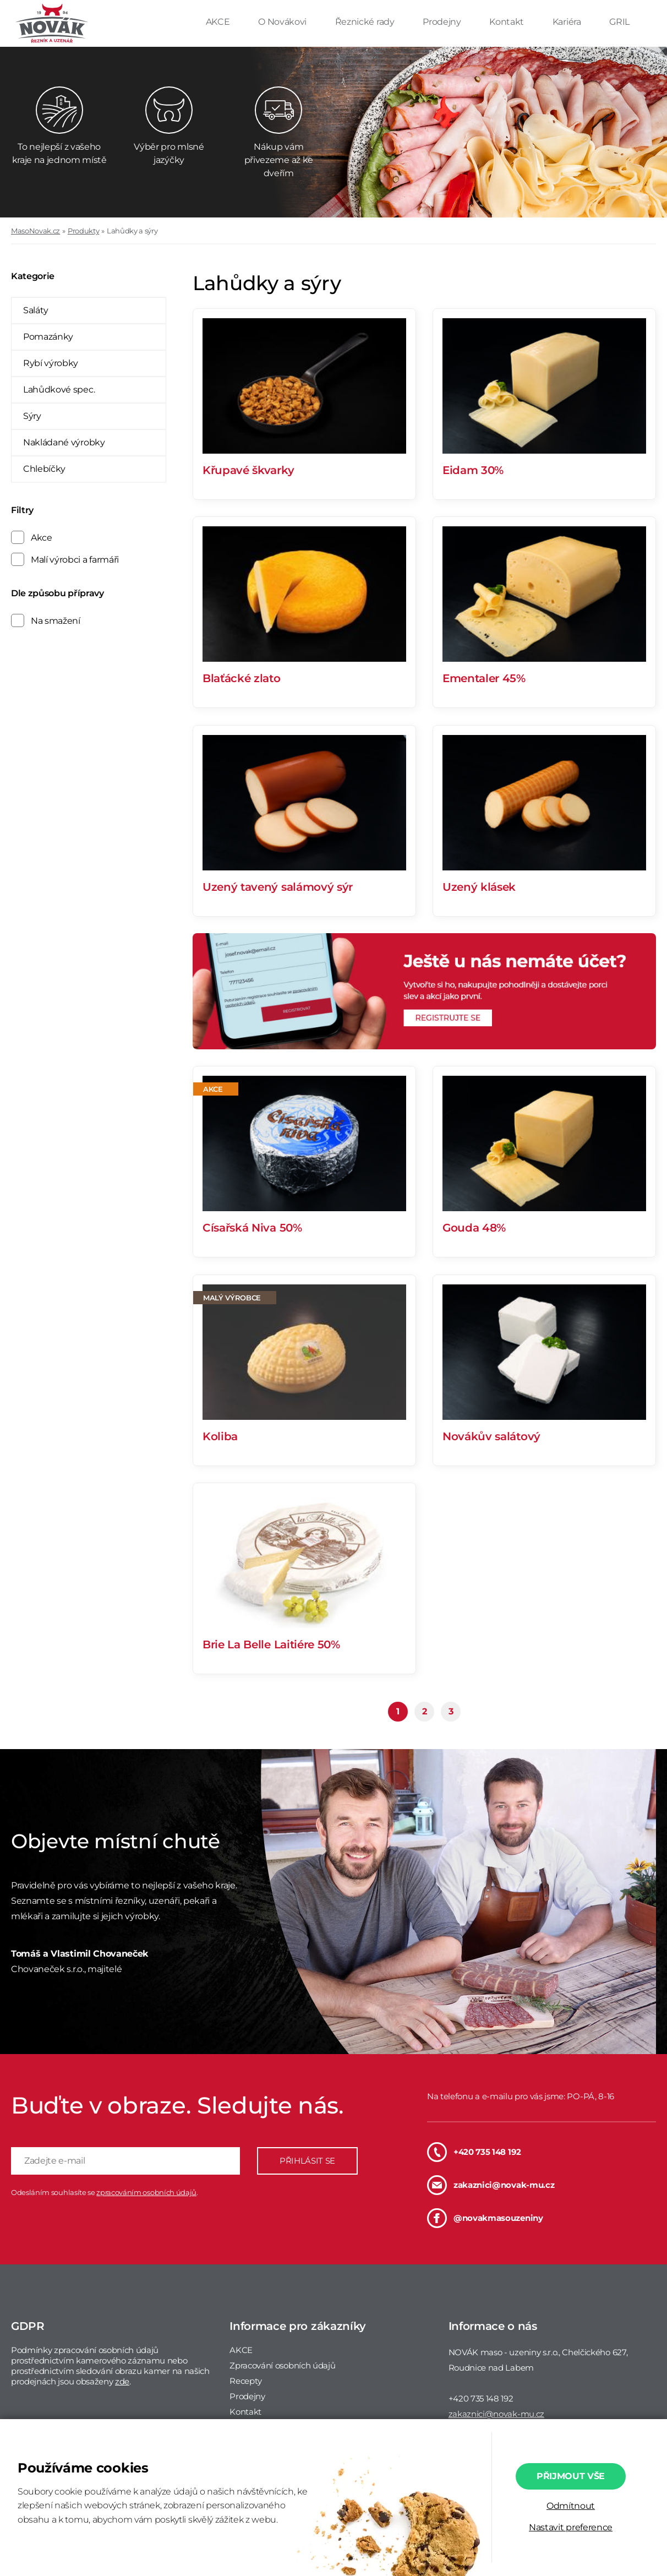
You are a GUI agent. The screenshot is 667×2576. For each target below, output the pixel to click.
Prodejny (443, 22)
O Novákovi (283, 22)
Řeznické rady (366, 22)
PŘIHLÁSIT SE (307, 2160)
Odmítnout (570, 2506)
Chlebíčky (44, 469)
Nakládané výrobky (64, 442)
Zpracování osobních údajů (282, 2365)
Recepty (245, 2381)
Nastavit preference (571, 2527)
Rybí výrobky (50, 363)
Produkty (83, 230)
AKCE (219, 22)
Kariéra (568, 22)
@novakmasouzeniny (485, 2218)
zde (122, 2381)
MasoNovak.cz (35, 230)
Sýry (32, 416)
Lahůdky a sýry (132, 230)
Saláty (35, 310)
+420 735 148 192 (474, 2152)
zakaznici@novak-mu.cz (490, 2185)
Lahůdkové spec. (59, 389)
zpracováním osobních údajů (146, 2192)
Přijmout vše (571, 2476)
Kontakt (507, 22)
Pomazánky (48, 336)
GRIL (619, 22)
